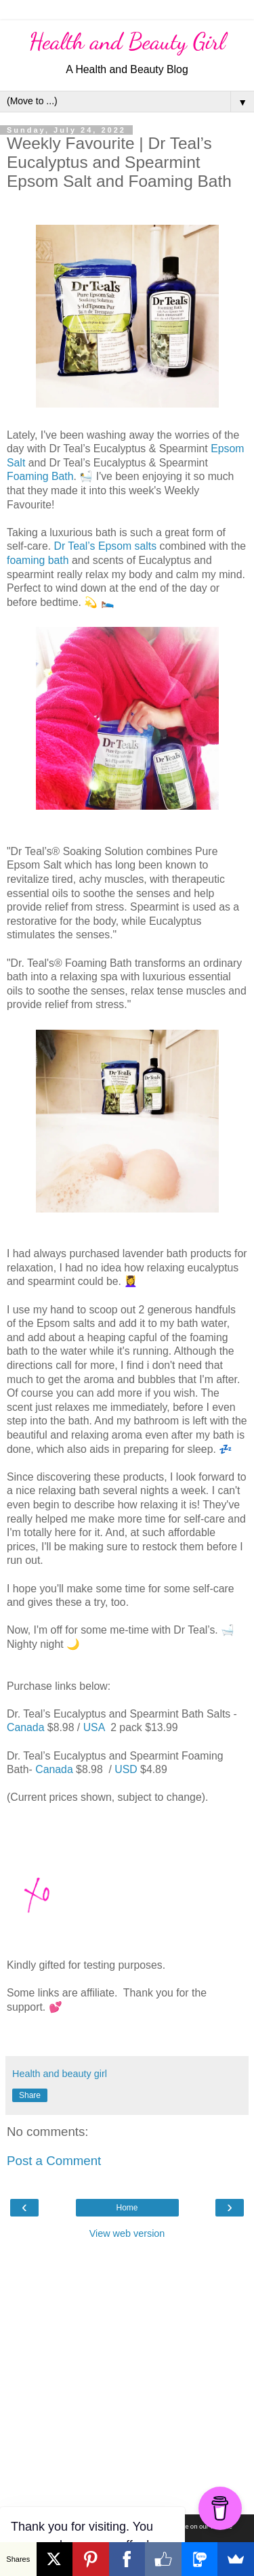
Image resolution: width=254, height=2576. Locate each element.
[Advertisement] (127, 2374)
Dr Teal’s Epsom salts (105, 546)
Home (126, 2207)
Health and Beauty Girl (127, 41)
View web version (127, 2233)
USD (125, 1769)
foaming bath (38, 560)
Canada (25, 1727)
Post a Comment (54, 2161)
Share (30, 2095)
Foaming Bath (40, 476)
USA (95, 1727)
